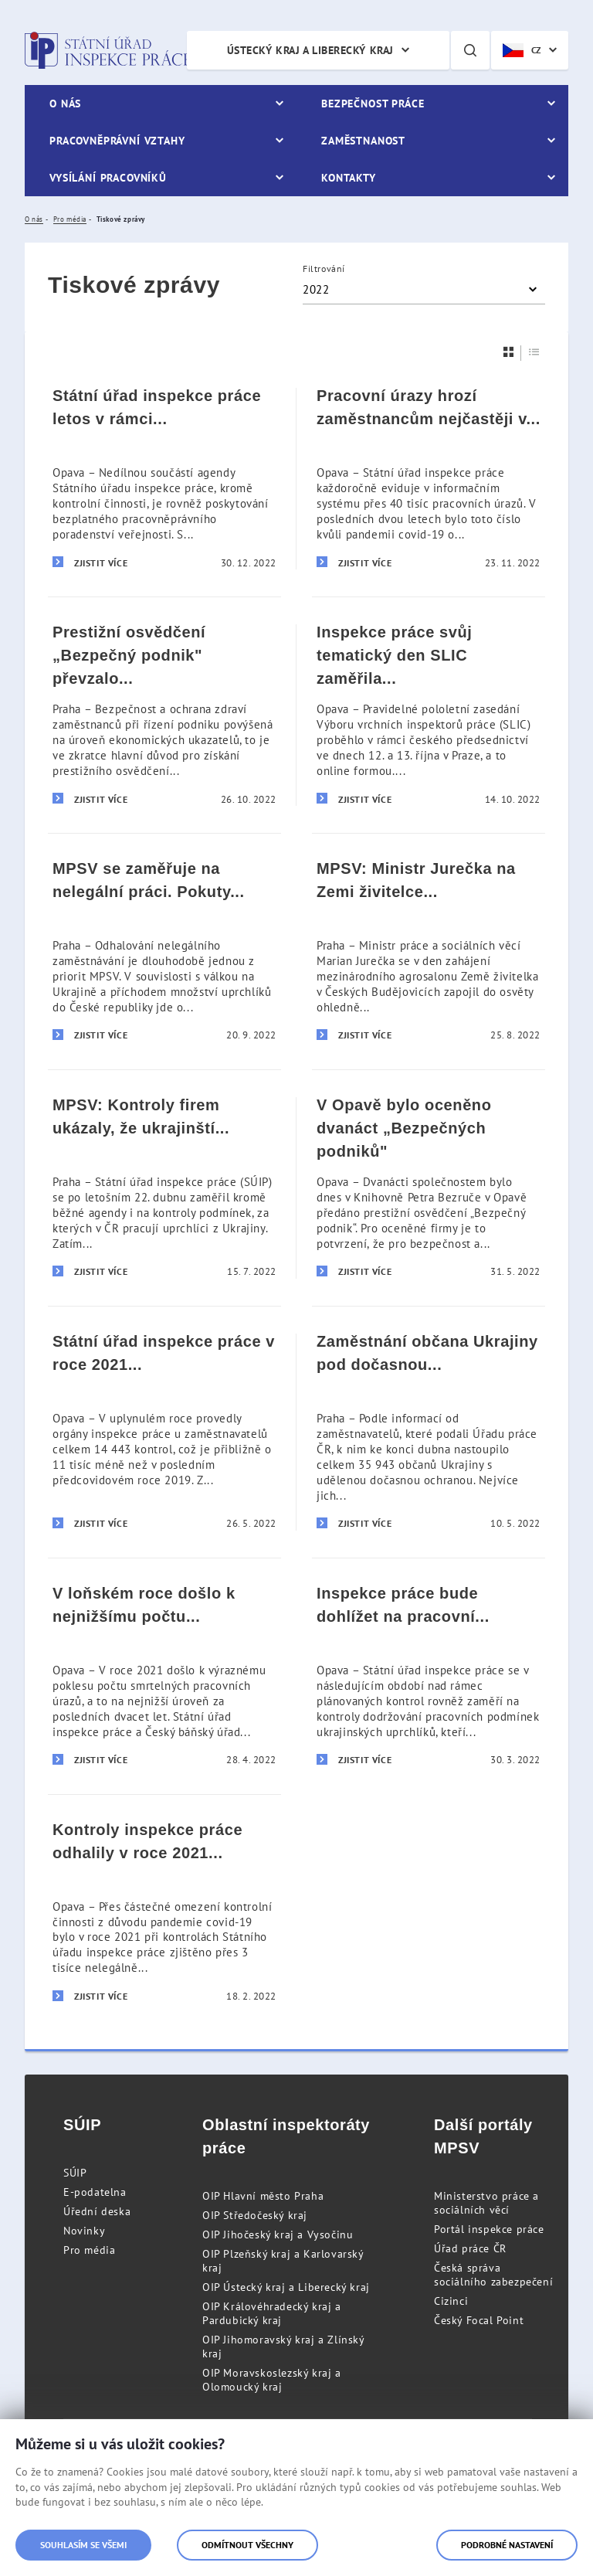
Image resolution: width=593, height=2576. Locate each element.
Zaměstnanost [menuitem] (363, 141)
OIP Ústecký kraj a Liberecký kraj (286, 2287)
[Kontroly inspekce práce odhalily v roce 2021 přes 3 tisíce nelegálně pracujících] (164, 1912)
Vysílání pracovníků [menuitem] (108, 178)
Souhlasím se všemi (83, 2545)
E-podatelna (95, 2192)
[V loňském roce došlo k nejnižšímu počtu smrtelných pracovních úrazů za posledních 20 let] (164, 1676)
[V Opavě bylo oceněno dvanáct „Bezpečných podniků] (428, 1187)
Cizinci (451, 2301)
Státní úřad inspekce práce (108, 50)
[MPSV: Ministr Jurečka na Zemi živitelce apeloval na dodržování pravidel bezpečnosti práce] (428, 951)
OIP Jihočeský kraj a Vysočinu (277, 2234)
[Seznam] (534, 352)
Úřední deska (96, 2211)
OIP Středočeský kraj (254, 2215)
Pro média (89, 2250)
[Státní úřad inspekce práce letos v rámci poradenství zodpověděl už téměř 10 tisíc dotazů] (164, 478)
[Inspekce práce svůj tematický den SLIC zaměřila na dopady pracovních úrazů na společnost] (428, 714)
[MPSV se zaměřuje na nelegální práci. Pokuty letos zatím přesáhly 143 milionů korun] (164, 951)
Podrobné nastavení (507, 2545)
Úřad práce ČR (470, 2248)
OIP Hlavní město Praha (263, 2196)
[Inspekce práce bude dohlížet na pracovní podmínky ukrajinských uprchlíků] (428, 1676)
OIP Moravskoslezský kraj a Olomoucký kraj (271, 2380)
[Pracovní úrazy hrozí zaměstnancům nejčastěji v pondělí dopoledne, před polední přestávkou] (428, 478)
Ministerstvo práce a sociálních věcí (486, 2203)
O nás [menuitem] (65, 103)
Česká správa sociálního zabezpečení (493, 2275)
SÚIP (74, 2173)
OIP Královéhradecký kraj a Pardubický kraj (271, 2313)
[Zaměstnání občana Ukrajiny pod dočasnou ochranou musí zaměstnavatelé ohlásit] (428, 1432)
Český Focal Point (479, 2320)
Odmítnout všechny (247, 2545)
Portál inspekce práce (489, 2229)
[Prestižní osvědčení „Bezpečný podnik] (164, 714)
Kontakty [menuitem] (348, 178)
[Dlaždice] (508, 352)
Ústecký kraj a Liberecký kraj (310, 50)
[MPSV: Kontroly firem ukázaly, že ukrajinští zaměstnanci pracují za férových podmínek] (164, 1187)
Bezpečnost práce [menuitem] (372, 103)
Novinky (84, 2231)
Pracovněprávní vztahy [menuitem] (117, 141)
